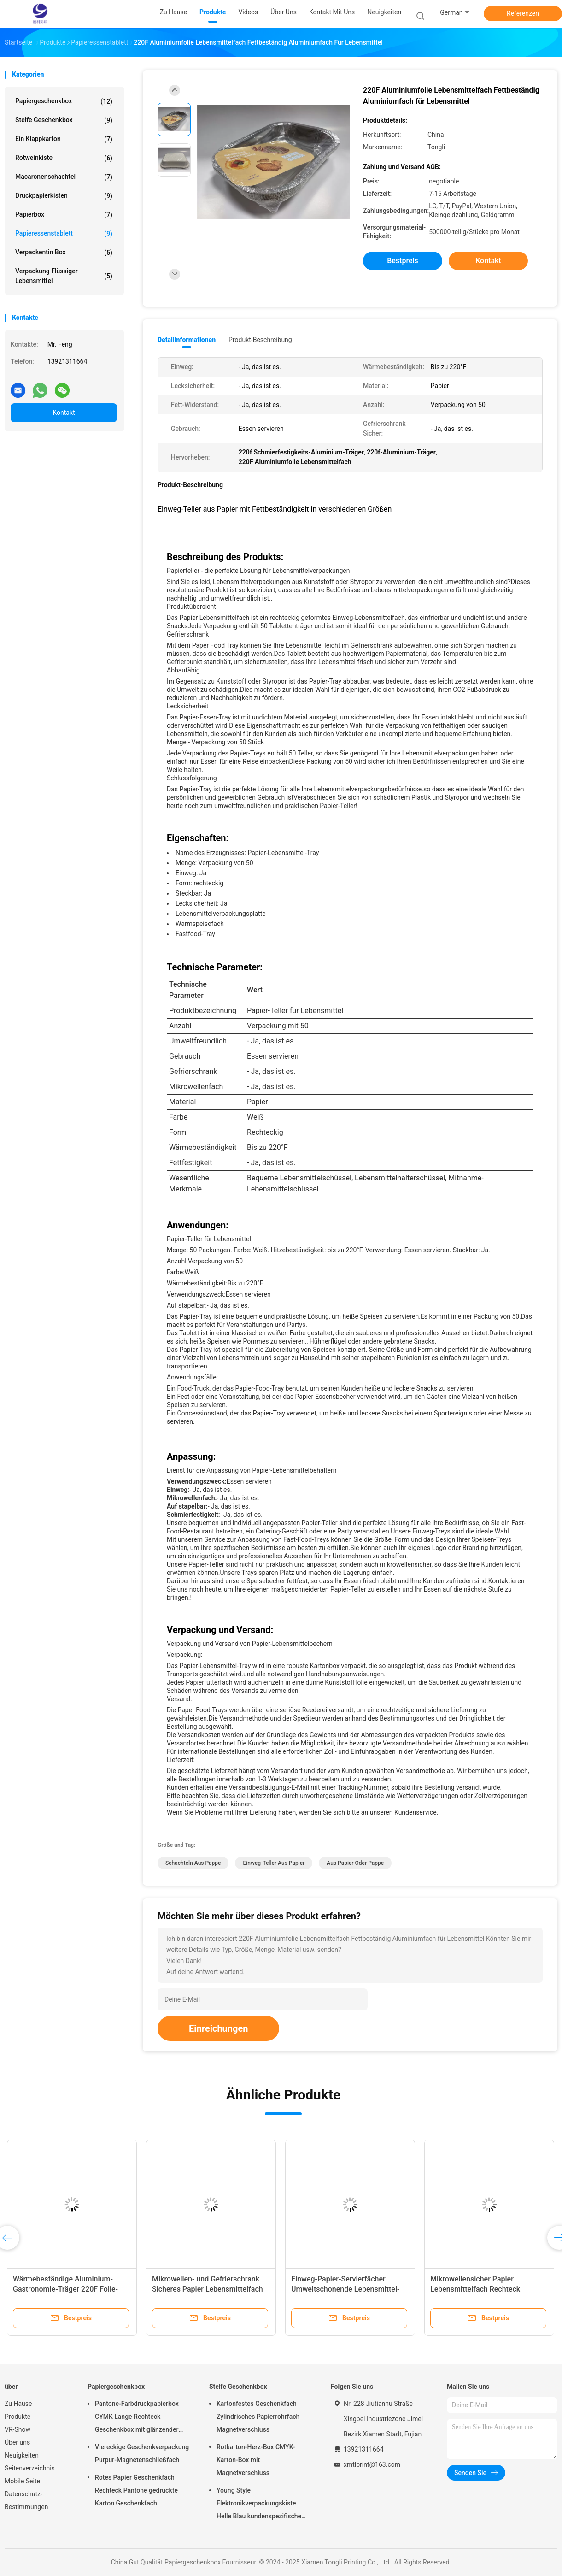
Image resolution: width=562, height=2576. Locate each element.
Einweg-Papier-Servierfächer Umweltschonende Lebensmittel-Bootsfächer (345, 2289)
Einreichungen (218, 2028)
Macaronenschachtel (63, 177)
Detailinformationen (187, 339)
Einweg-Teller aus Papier (273, 1863)
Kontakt (64, 412)
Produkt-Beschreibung (260, 339)
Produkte (17, 2416)
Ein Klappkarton (63, 139)
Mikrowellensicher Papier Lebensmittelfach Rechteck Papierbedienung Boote (475, 2289)
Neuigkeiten (22, 2455)
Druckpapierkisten (63, 195)
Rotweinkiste (63, 158)
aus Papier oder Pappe (355, 1863)
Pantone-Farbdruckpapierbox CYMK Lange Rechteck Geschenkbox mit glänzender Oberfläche (137, 2418)
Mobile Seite (22, 2481)
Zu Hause (18, 2403)
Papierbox (63, 214)
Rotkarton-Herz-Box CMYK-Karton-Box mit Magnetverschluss (256, 2459)
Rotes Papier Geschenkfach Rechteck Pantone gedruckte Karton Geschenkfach (136, 2490)
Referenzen (523, 13)
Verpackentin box (63, 252)
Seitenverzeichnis (30, 2468)
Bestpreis (402, 260)
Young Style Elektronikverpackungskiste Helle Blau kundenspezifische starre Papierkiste (259, 2505)
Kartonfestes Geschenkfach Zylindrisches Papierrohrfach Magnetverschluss (258, 2416)
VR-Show (17, 2429)
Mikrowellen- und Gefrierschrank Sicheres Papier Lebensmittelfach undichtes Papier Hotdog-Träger (207, 2289)
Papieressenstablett (63, 233)
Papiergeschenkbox (63, 101)
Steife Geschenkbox (63, 120)
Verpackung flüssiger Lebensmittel (63, 275)
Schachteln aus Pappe (193, 1863)
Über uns (17, 2442)
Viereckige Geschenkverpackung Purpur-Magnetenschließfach (142, 2453)
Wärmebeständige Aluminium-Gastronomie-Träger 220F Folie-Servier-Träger (65, 2289)
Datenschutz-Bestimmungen (26, 2500)
